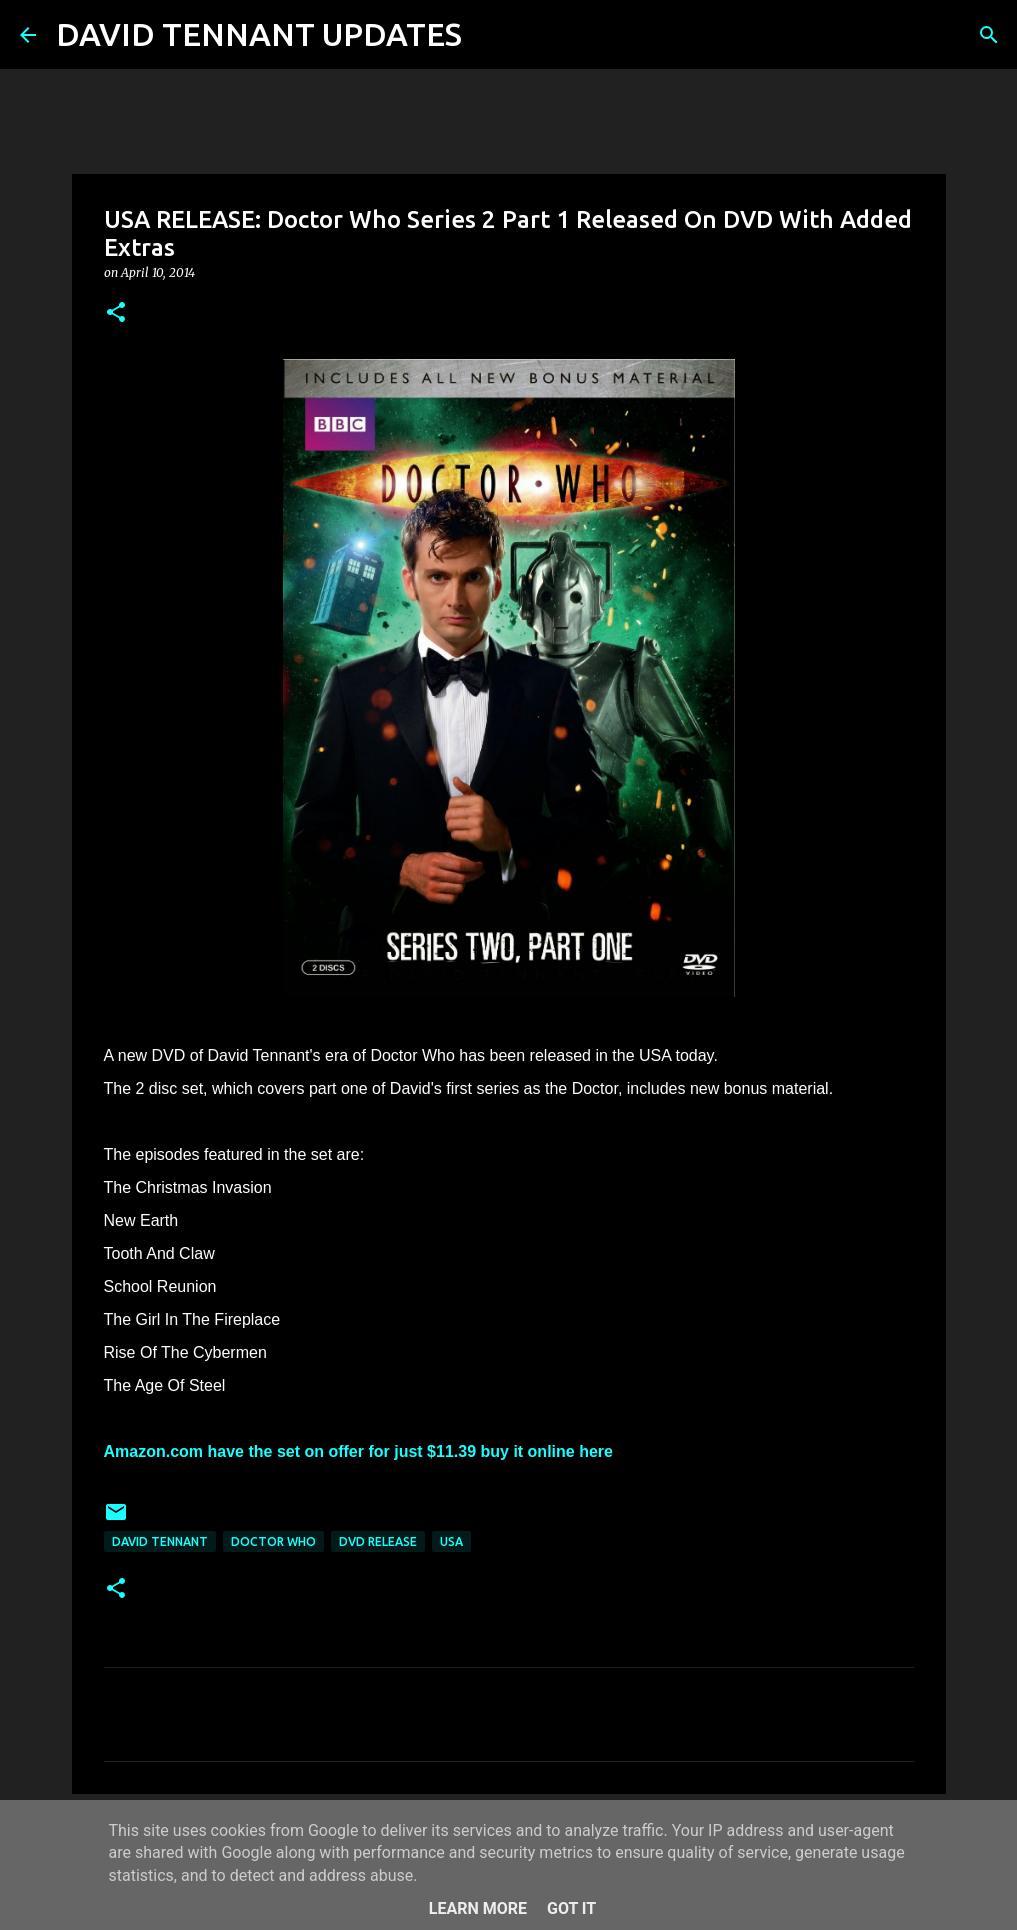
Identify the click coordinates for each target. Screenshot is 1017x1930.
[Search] (490, 35)
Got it (571, 1908)
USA (451, 1541)
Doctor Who (273, 1541)
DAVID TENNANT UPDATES (259, 34)
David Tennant (160, 1541)
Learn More (478, 1908)
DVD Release (378, 1541)
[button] (116, 313)
